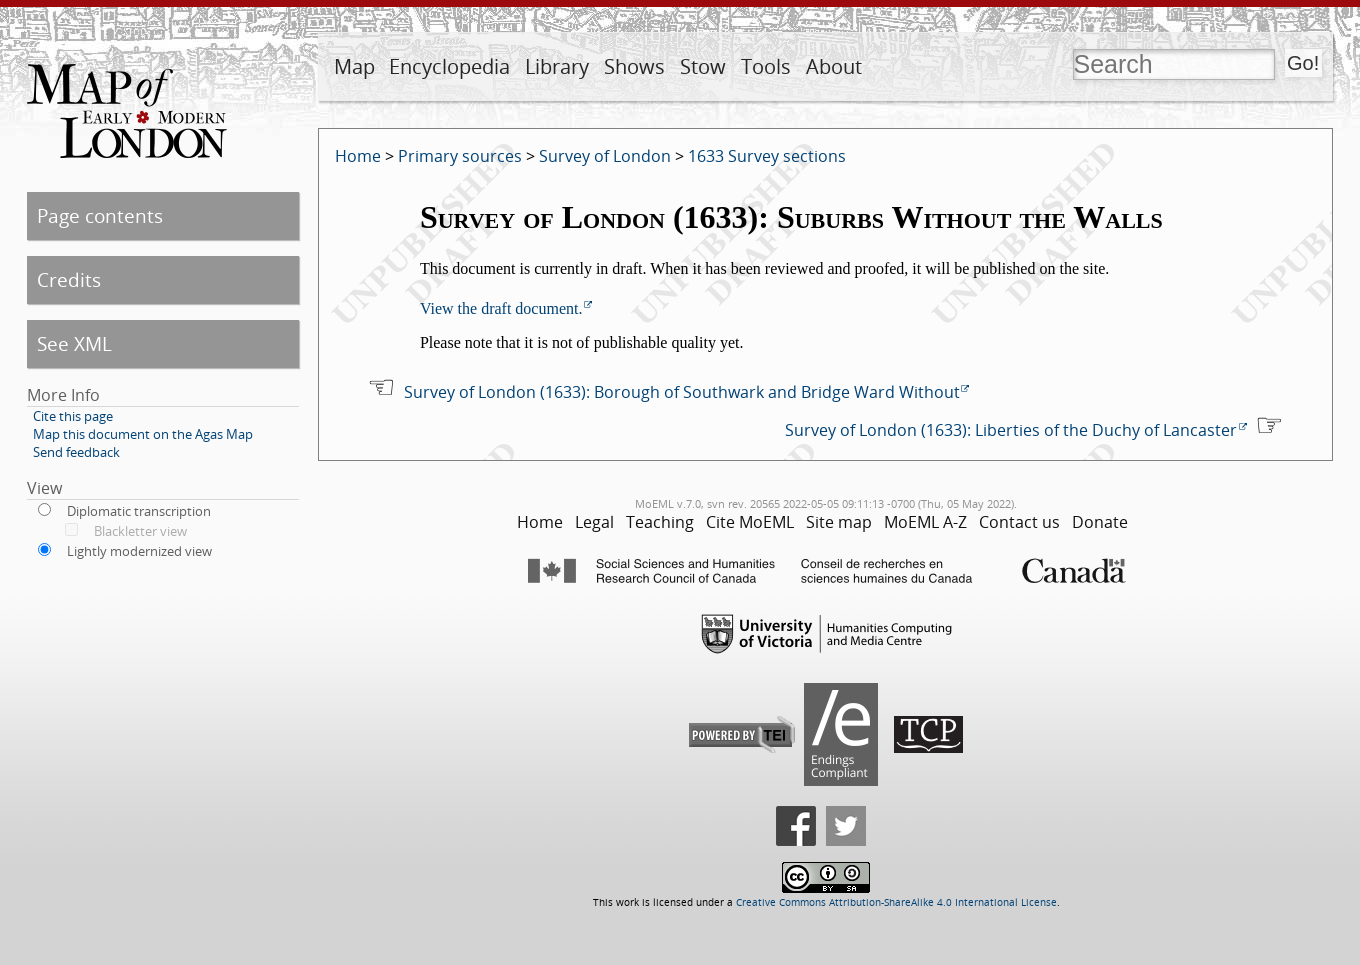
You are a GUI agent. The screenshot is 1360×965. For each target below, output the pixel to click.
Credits (69, 279)
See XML (74, 343)
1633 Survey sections (767, 156)
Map (354, 66)
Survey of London (605, 156)
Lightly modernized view (139, 551)
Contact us (1019, 522)
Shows (634, 66)
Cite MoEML (750, 522)
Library (557, 66)
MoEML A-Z (925, 522)
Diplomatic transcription (139, 511)
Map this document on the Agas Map (143, 434)
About (834, 66)
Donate (1100, 522)
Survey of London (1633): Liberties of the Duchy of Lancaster (1011, 430)
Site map (839, 522)
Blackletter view (140, 531)
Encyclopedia (449, 66)
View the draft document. (501, 308)
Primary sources (460, 156)
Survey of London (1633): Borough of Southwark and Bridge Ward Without (682, 392)
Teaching (660, 522)
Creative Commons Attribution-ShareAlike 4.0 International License (896, 902)
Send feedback (76, 452)
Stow (703, 66)
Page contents (100, 215)
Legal (594, 522)
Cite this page (73, 416)
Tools (766, 66)
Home (358, 156)
